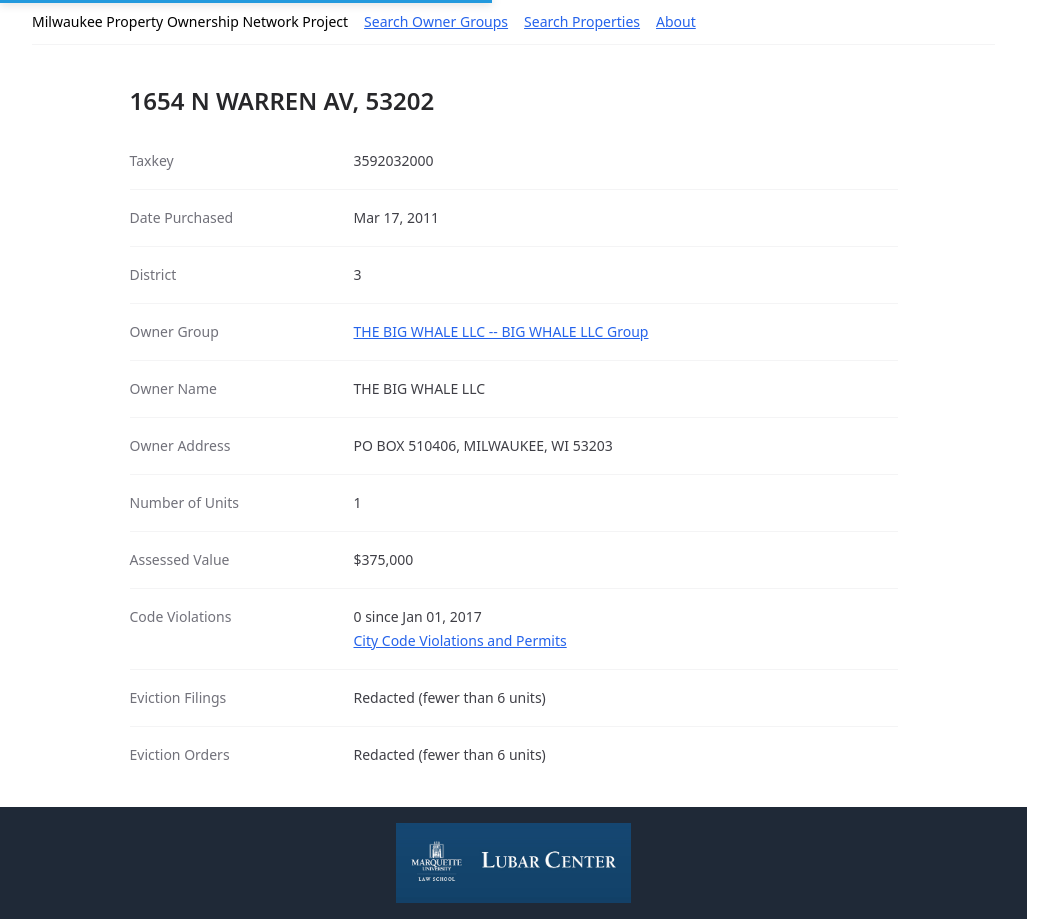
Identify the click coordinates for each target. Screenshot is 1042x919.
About (676, 21)
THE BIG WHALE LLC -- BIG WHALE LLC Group (501, 331)
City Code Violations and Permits (460, 640)
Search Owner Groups (436, 21)
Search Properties (582, 21)
